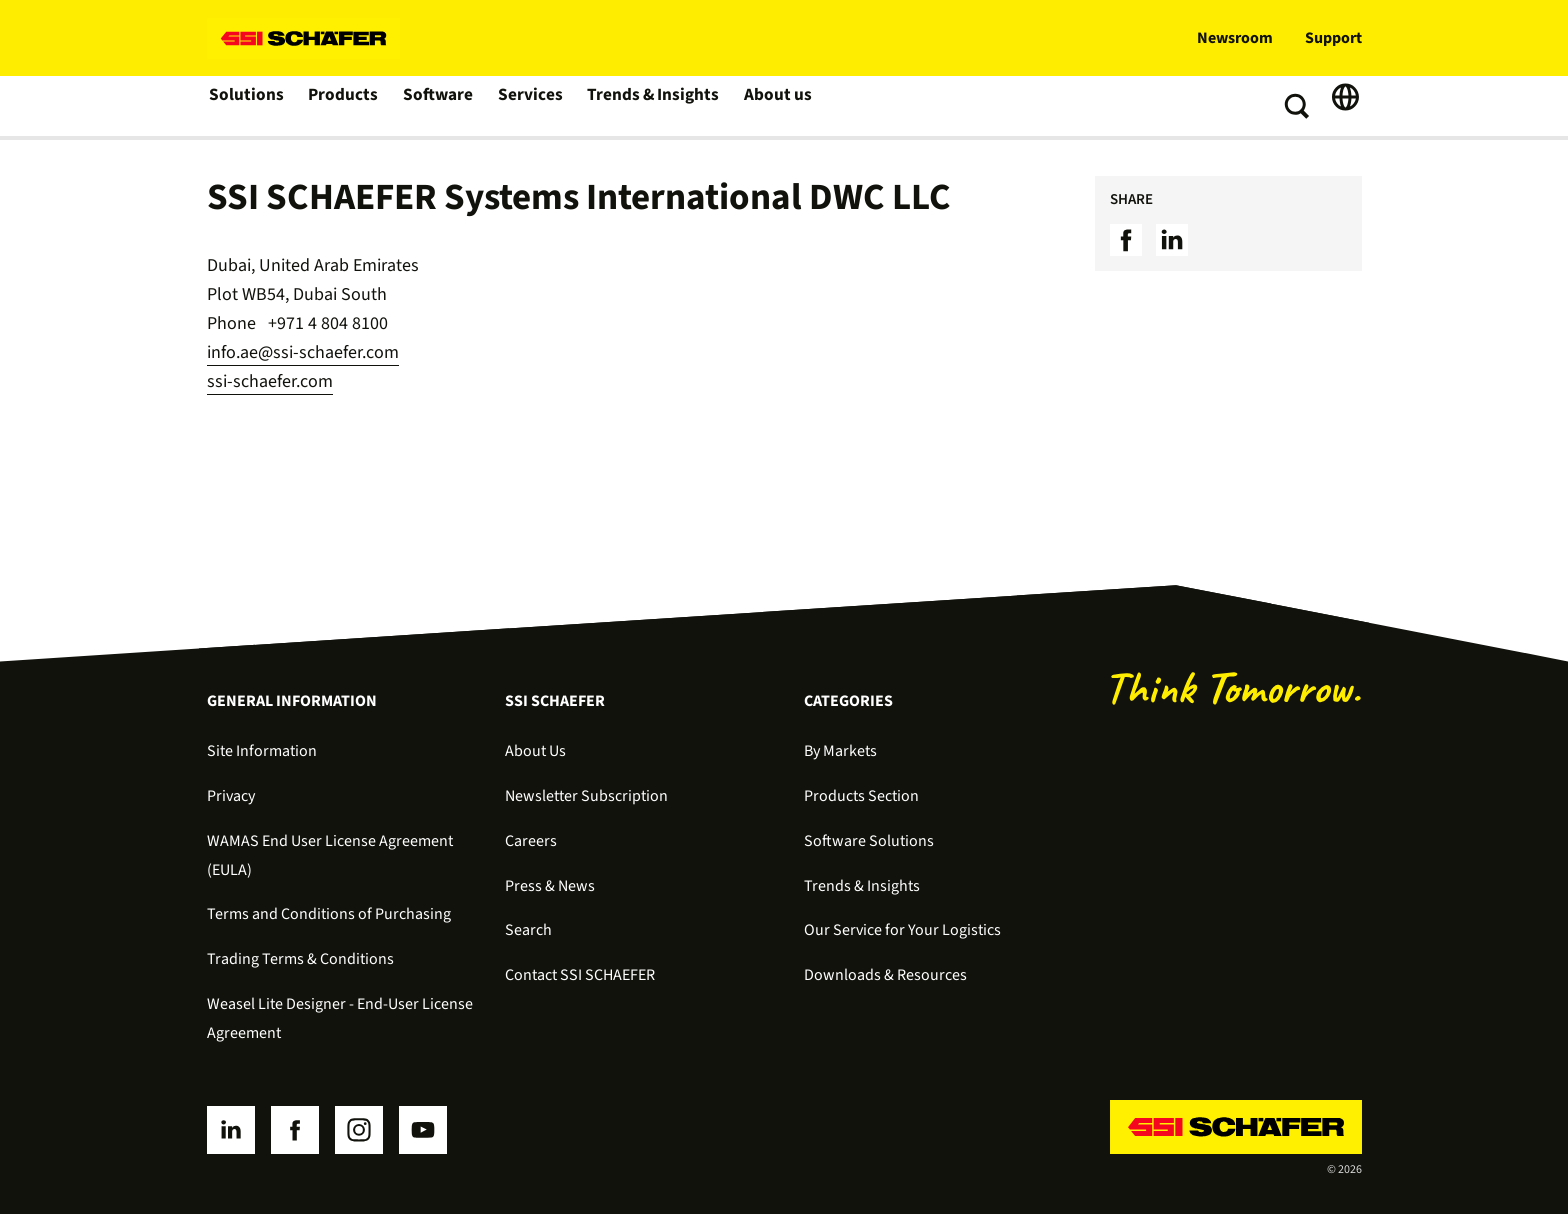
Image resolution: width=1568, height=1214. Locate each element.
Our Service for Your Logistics (902, 930)
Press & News (550, 886)
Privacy (231, 796)
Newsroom (1235, 38)
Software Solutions (869, 841)
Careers (531, 841)
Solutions (246, 106)
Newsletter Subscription (586, 796)
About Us (535, 751)
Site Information (262, 751)
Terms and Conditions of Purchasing (329, 914)
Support (1333, 38)
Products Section (861, 796)
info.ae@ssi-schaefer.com (303, 352)
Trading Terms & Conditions (300, 959)
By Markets (840, 751)
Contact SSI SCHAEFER (580, 975)
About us (773, 106)
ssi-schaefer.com (270, 381)
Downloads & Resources (885, 975)
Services (530, 106)
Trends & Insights (651, 106)
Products (343, 106)
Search (528, 930)
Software (438, 106)
